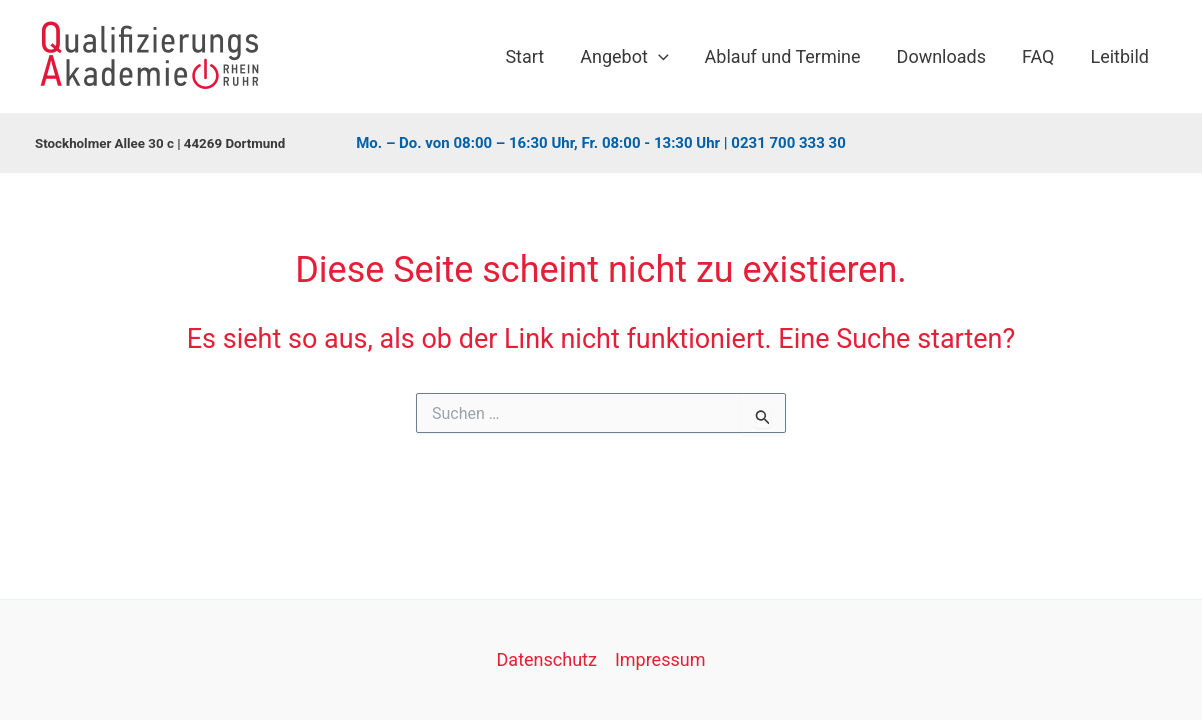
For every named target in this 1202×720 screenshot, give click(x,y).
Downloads (941, 56)
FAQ (1038, 56)
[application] (658, 57)
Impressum (660, 659)
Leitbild (1119, 56)
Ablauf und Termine (783, 56)
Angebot (624, 57)
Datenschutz (547, 659)
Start (524, 56)
